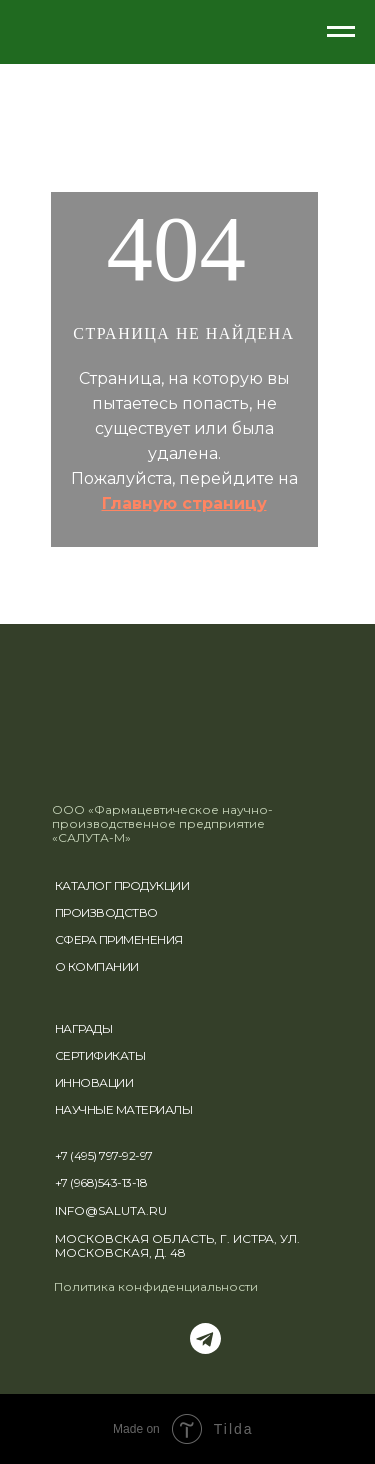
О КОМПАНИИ (97, 966)
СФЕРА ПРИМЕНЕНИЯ (119, 939)
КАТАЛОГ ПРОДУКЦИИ (122, 885)
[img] (106, 777)
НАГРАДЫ (84, 1028)
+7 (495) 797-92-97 (104, 1155)
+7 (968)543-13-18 (101, 1182)
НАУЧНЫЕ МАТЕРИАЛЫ (124, 1109)
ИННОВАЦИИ (94, 1082)
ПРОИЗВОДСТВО (106, 912)
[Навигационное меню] (341, 32)
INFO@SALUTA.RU (111, 1210)
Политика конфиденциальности (156, 1286)
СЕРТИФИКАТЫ (100, 1055)
